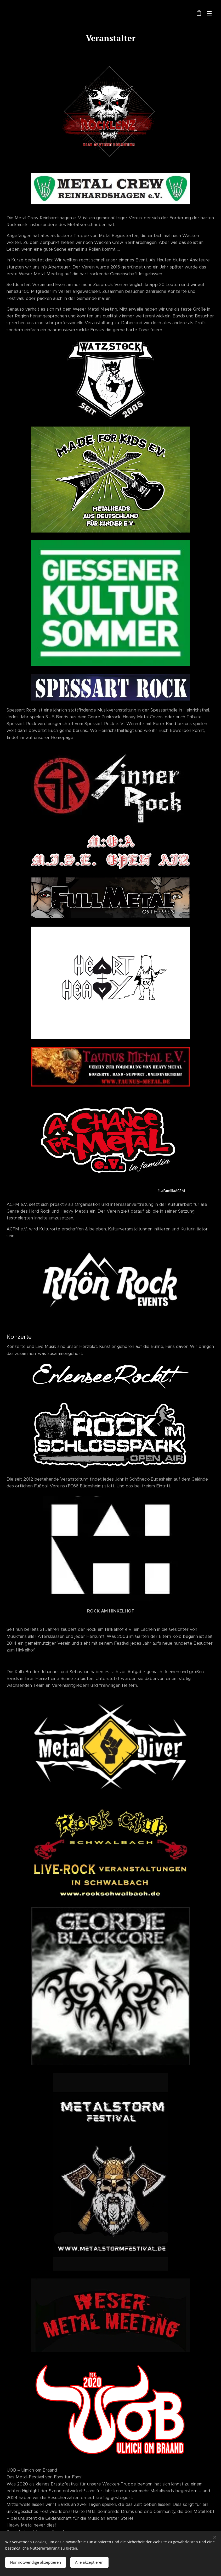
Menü (209, 13)
